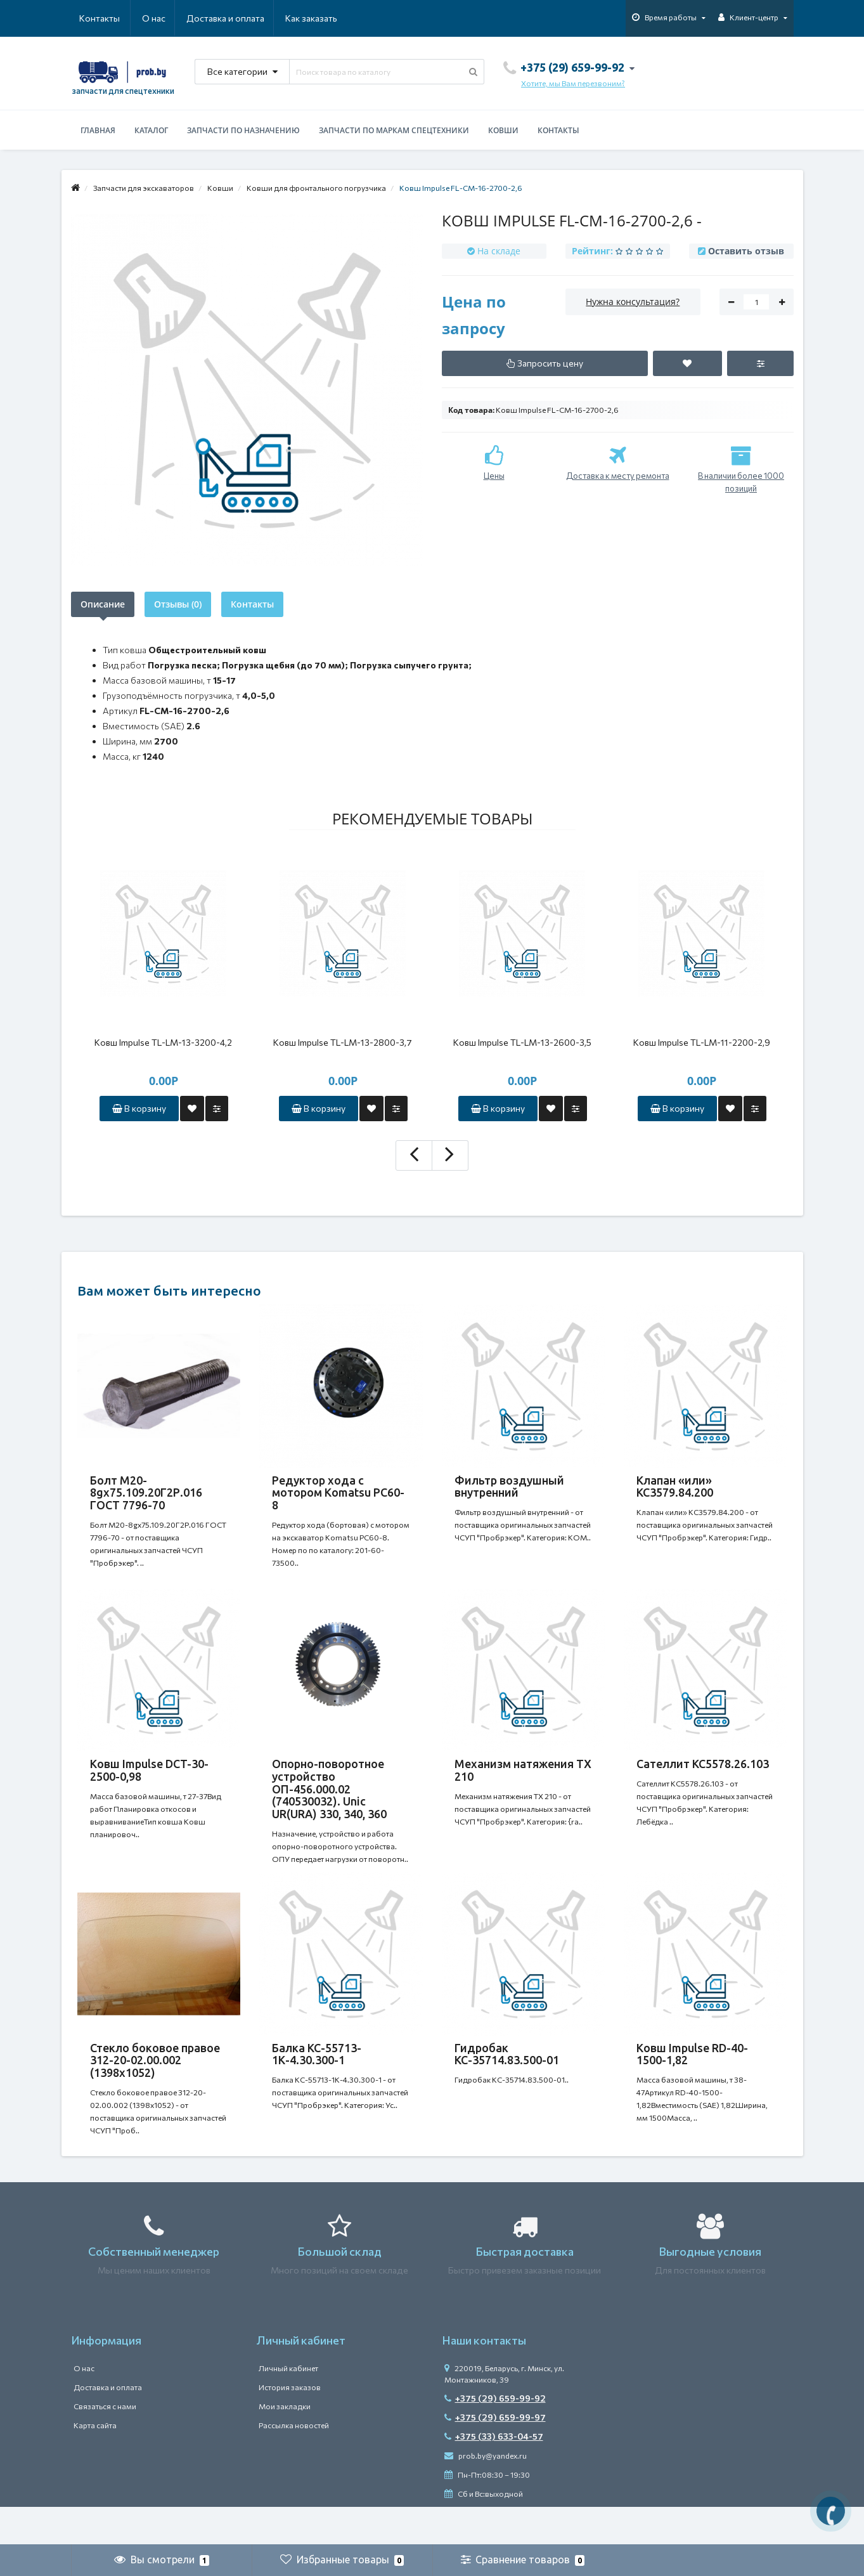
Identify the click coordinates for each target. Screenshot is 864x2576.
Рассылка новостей (294, 2463)
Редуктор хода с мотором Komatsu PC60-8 (338, 1493)
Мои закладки (285, 2444)
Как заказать (251, 18)
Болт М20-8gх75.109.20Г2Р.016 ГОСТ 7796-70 (146, 1493)
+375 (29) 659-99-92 (495, 2436)
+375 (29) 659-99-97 (495, 2455)
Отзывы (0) (178, 604)
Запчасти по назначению (243, 130)
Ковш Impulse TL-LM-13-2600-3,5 (522, 1042)
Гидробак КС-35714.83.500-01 (507, 2079)
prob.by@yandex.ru (485, 2493)
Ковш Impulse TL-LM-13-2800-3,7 (342, 1042)
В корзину (139, 1108)
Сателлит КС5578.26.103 (702, 1776)
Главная (98, 130)
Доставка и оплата (164, 18)
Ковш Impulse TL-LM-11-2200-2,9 (701, 1042)
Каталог (151, 130)
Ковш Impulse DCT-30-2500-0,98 (149, 1782)
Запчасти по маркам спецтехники (394, 130)
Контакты (319, 18)
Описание (103, 604)
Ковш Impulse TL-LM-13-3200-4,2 (163, 1042)
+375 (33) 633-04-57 (493, 2474)
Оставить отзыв (746, 251)
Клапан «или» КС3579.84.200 (674, 1486)
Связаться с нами (105, 2444)
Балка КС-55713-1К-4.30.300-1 (316, 2079)
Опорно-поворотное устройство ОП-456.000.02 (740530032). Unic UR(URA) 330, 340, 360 (329, 1801)
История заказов (290, 2425)
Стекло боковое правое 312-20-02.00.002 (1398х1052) (155, 2086)
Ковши (503, 130)
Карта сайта (95, 2463)
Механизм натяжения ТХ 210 (523, 1782)
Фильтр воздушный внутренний (509, 1486)
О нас (91, 18)
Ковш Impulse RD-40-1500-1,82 (692, 2079)
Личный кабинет (288, 2406)
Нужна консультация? (633, 302)
